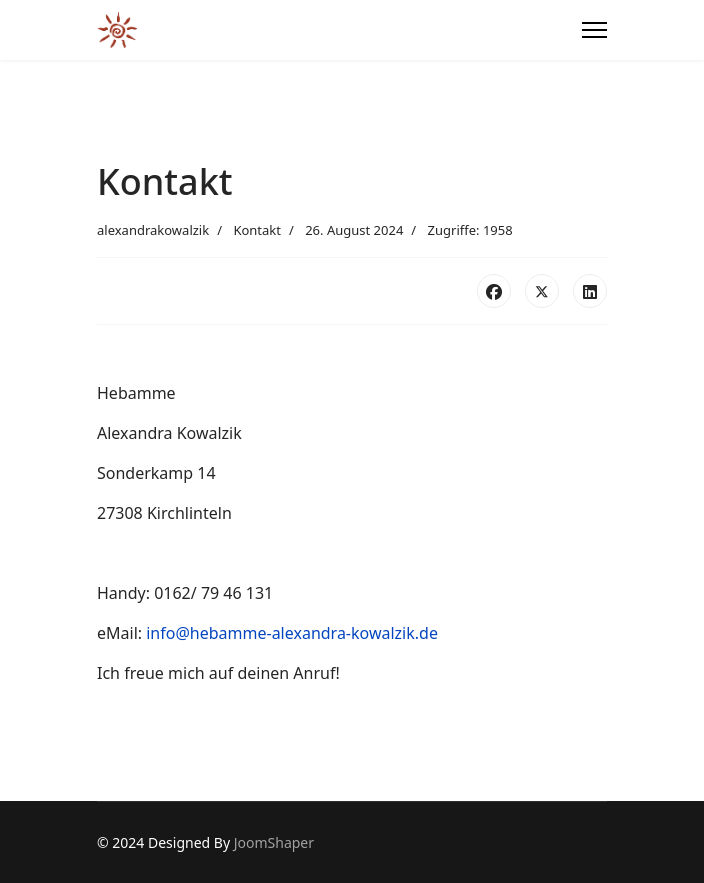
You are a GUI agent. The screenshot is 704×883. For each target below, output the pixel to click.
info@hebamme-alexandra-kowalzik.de (292, 633)
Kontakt (257, 230)
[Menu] (594, 30)
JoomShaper (274, 842)
